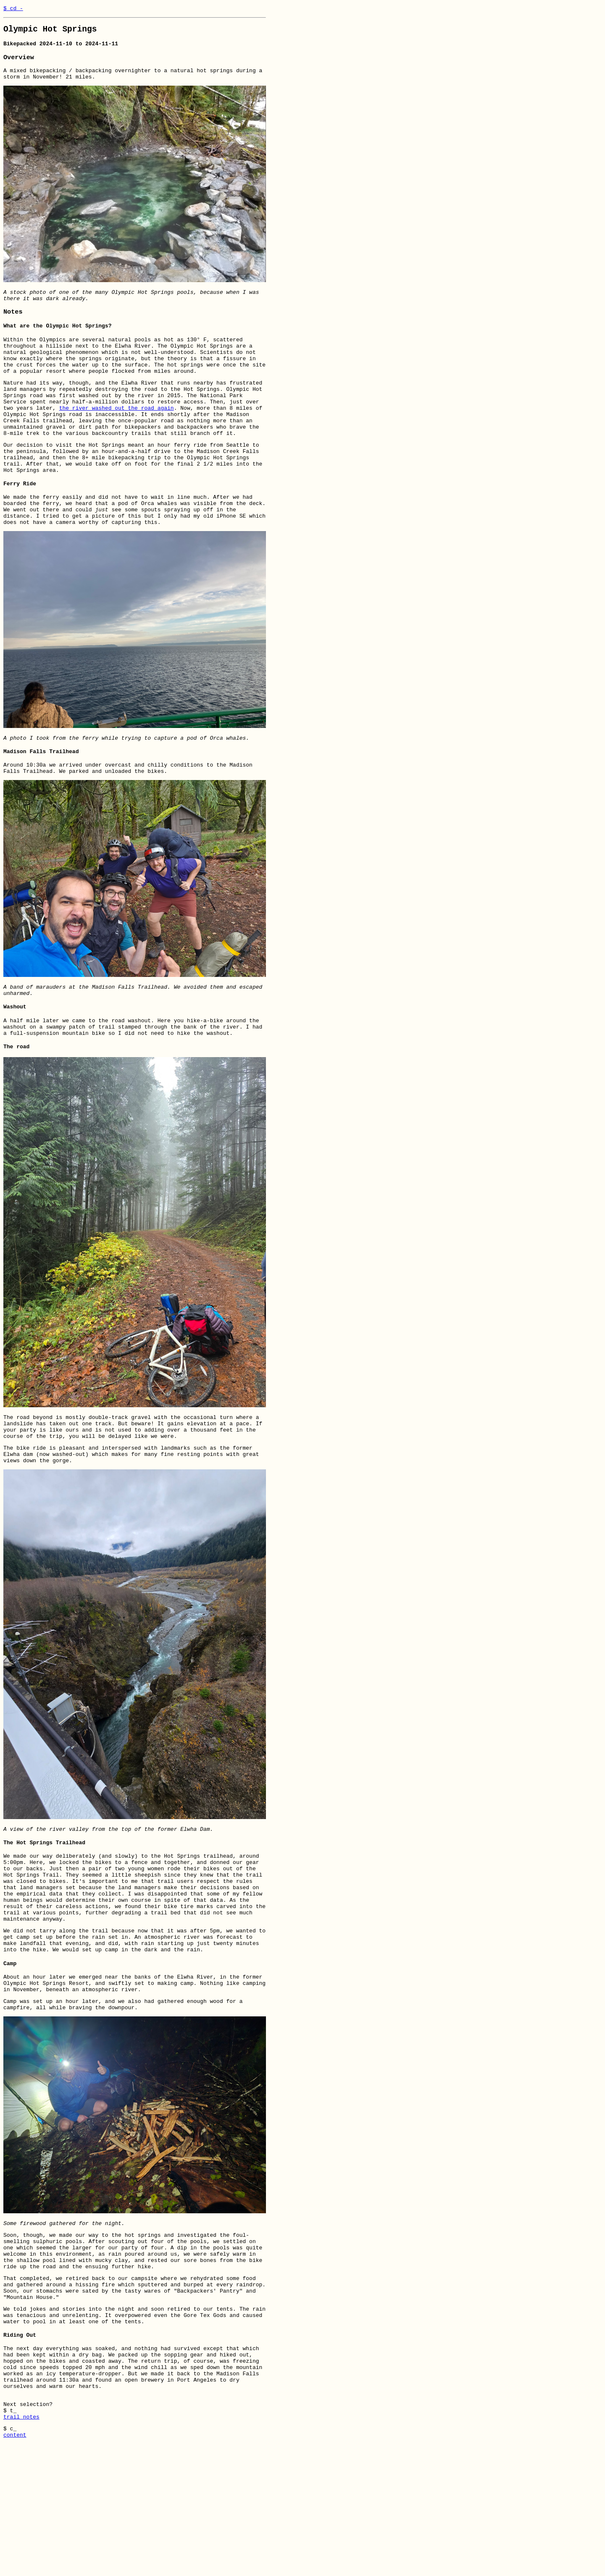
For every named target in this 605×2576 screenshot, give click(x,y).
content (14, 2567)
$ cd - (13, 9)
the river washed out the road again (116, 434)
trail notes (21, 2546)
